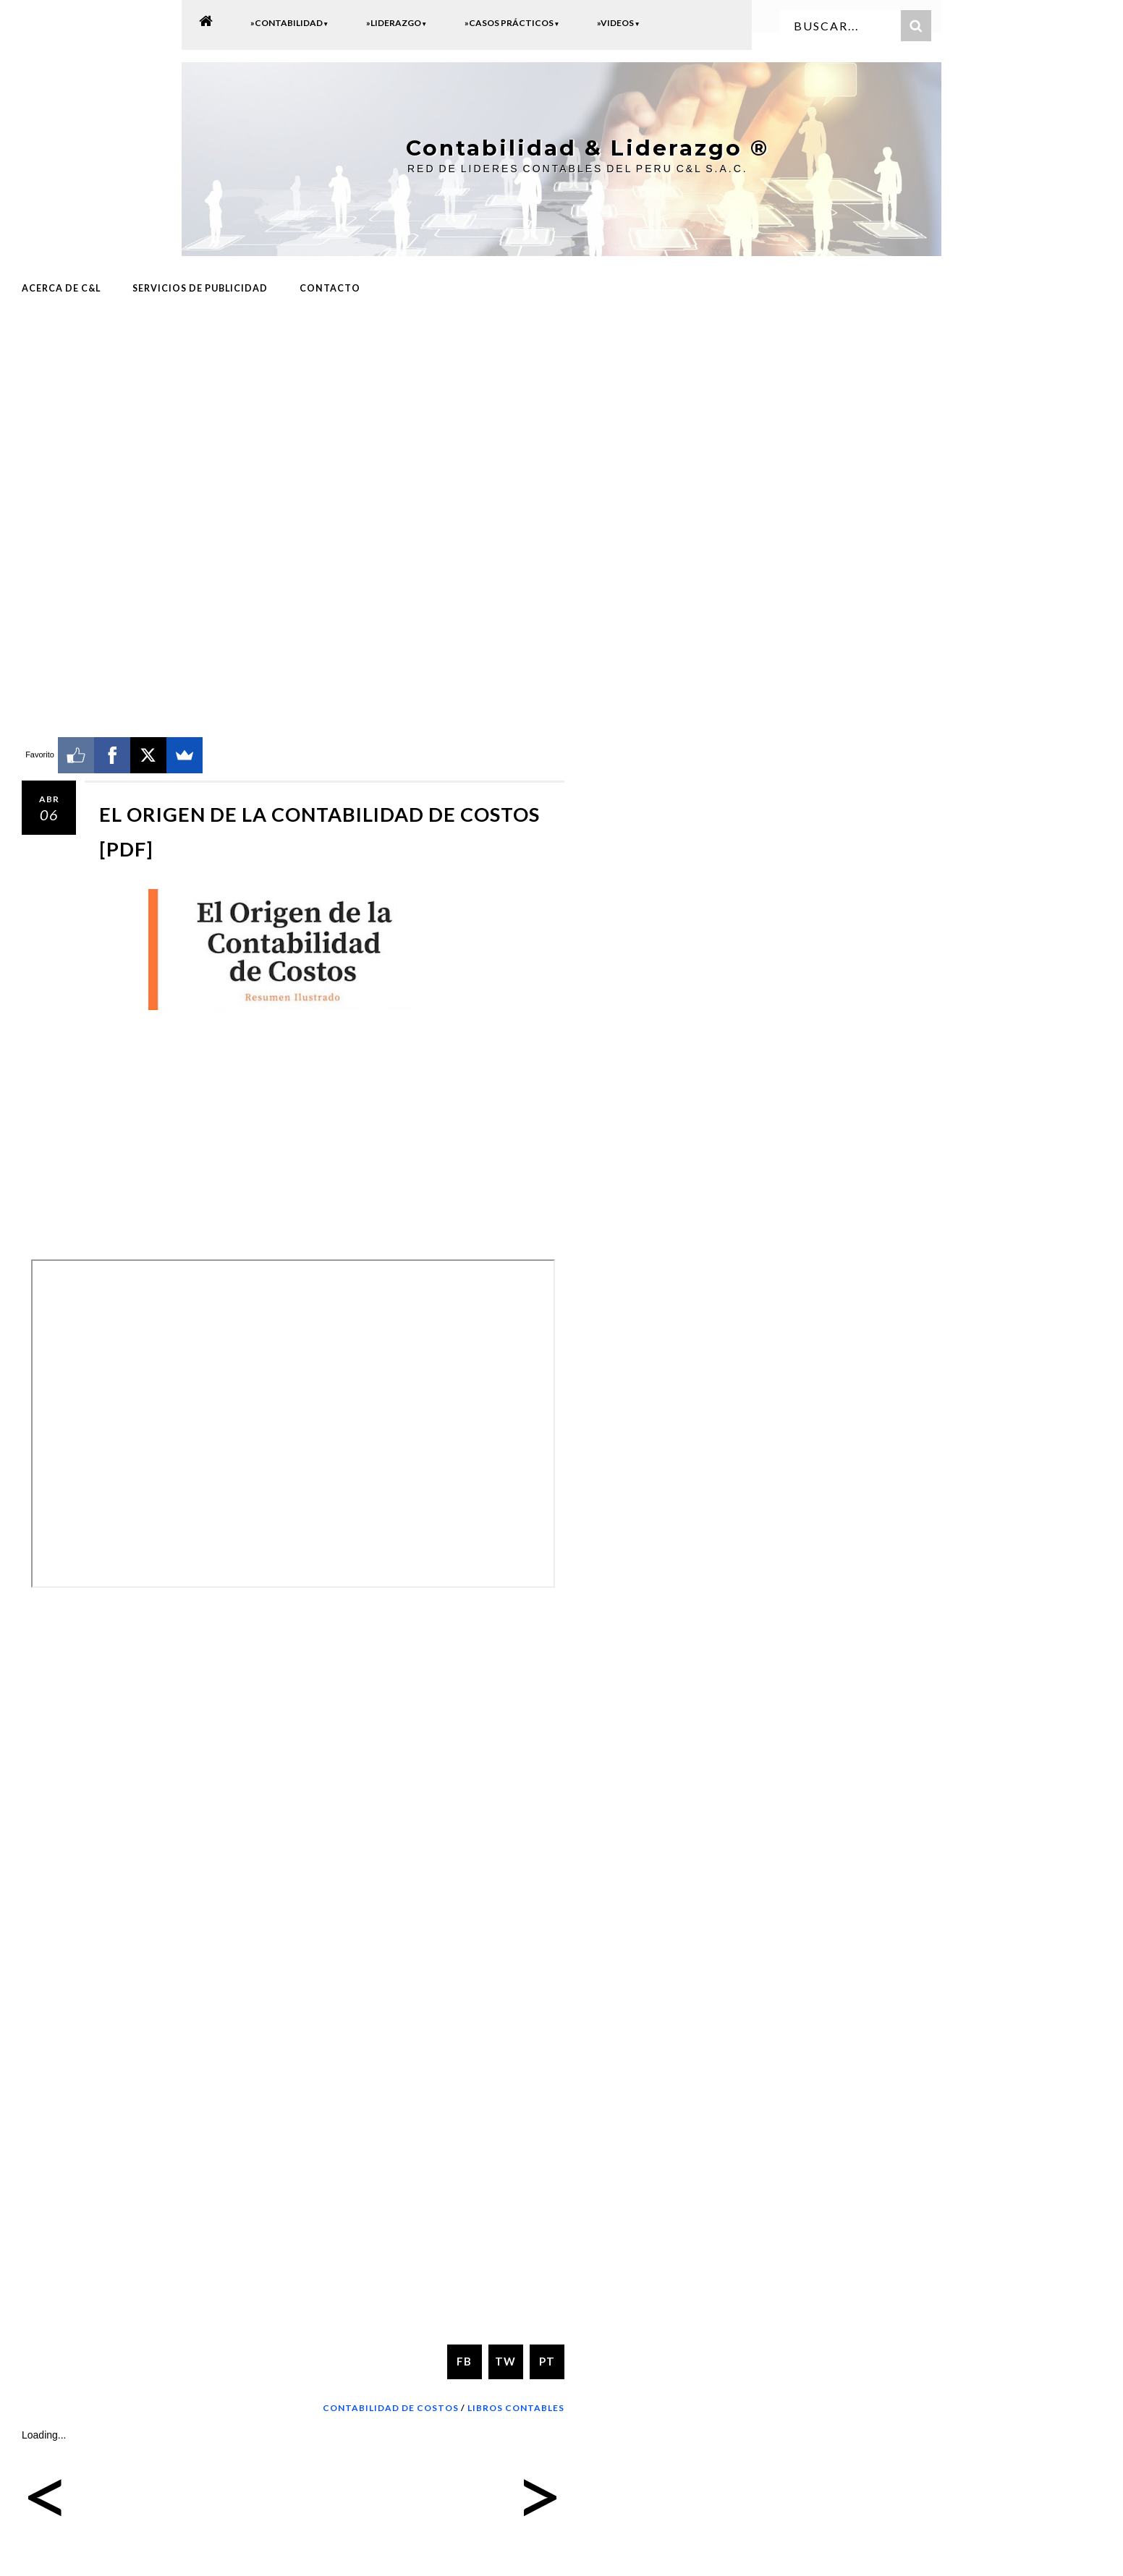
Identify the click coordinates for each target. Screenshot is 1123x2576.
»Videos (618, 22)
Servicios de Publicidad (200, 286)
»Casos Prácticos (512, 22)
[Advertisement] (293, 424)
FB (464, 2359)
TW (505, 2359)
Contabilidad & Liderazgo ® (576, 147)
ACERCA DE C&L (61, 286)
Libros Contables (515, 2406)
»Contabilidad (289, 22)
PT (547, 2359)
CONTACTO (330, 286)
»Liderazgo (396, 22)
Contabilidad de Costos (391, 2406)
